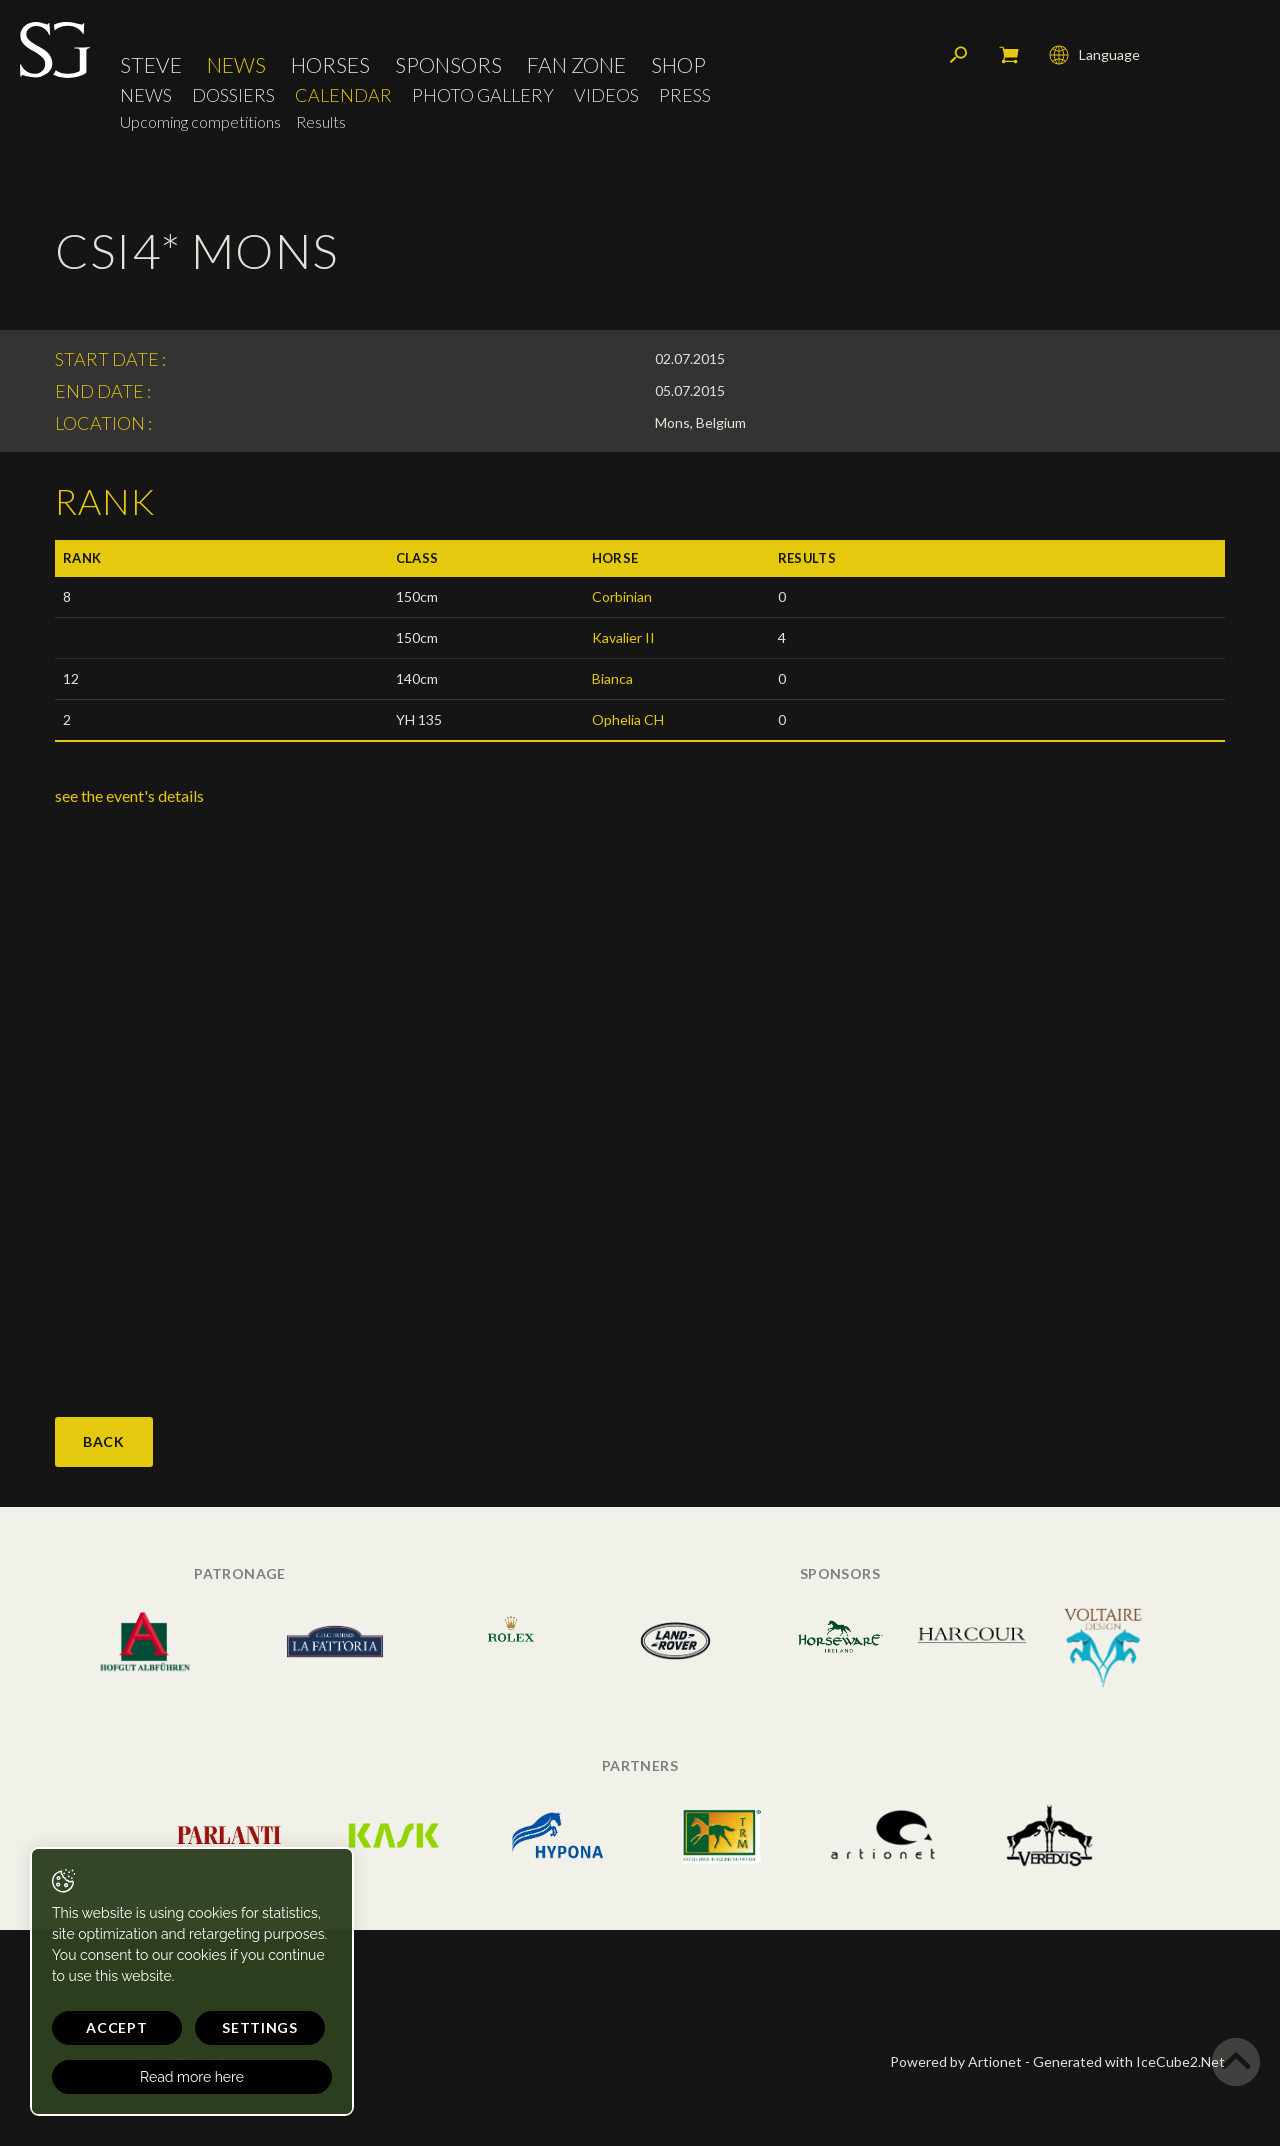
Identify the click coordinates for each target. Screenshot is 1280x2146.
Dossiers (233, 95)
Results (321, 121)
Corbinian (622, 596)
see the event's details (129, 795)
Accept (116, 2027)
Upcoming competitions (200, 121)
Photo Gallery (483, 95)
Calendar (343, 95)
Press (685, 95)
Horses (330, 64)
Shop (678, 64)
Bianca (612, 678)
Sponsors (448, 64)
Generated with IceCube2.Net (1129, 2061)
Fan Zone (576, 64)
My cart (1009, 55)
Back (104, 1441)
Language (1094, 55)
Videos (606, 95)
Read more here (192, 2077)
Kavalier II (623, 637)
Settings (260, 2027)
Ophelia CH (628, 719)
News (236, 64)
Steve (151, 64)
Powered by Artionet (956, 2061)
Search (959, 55)
